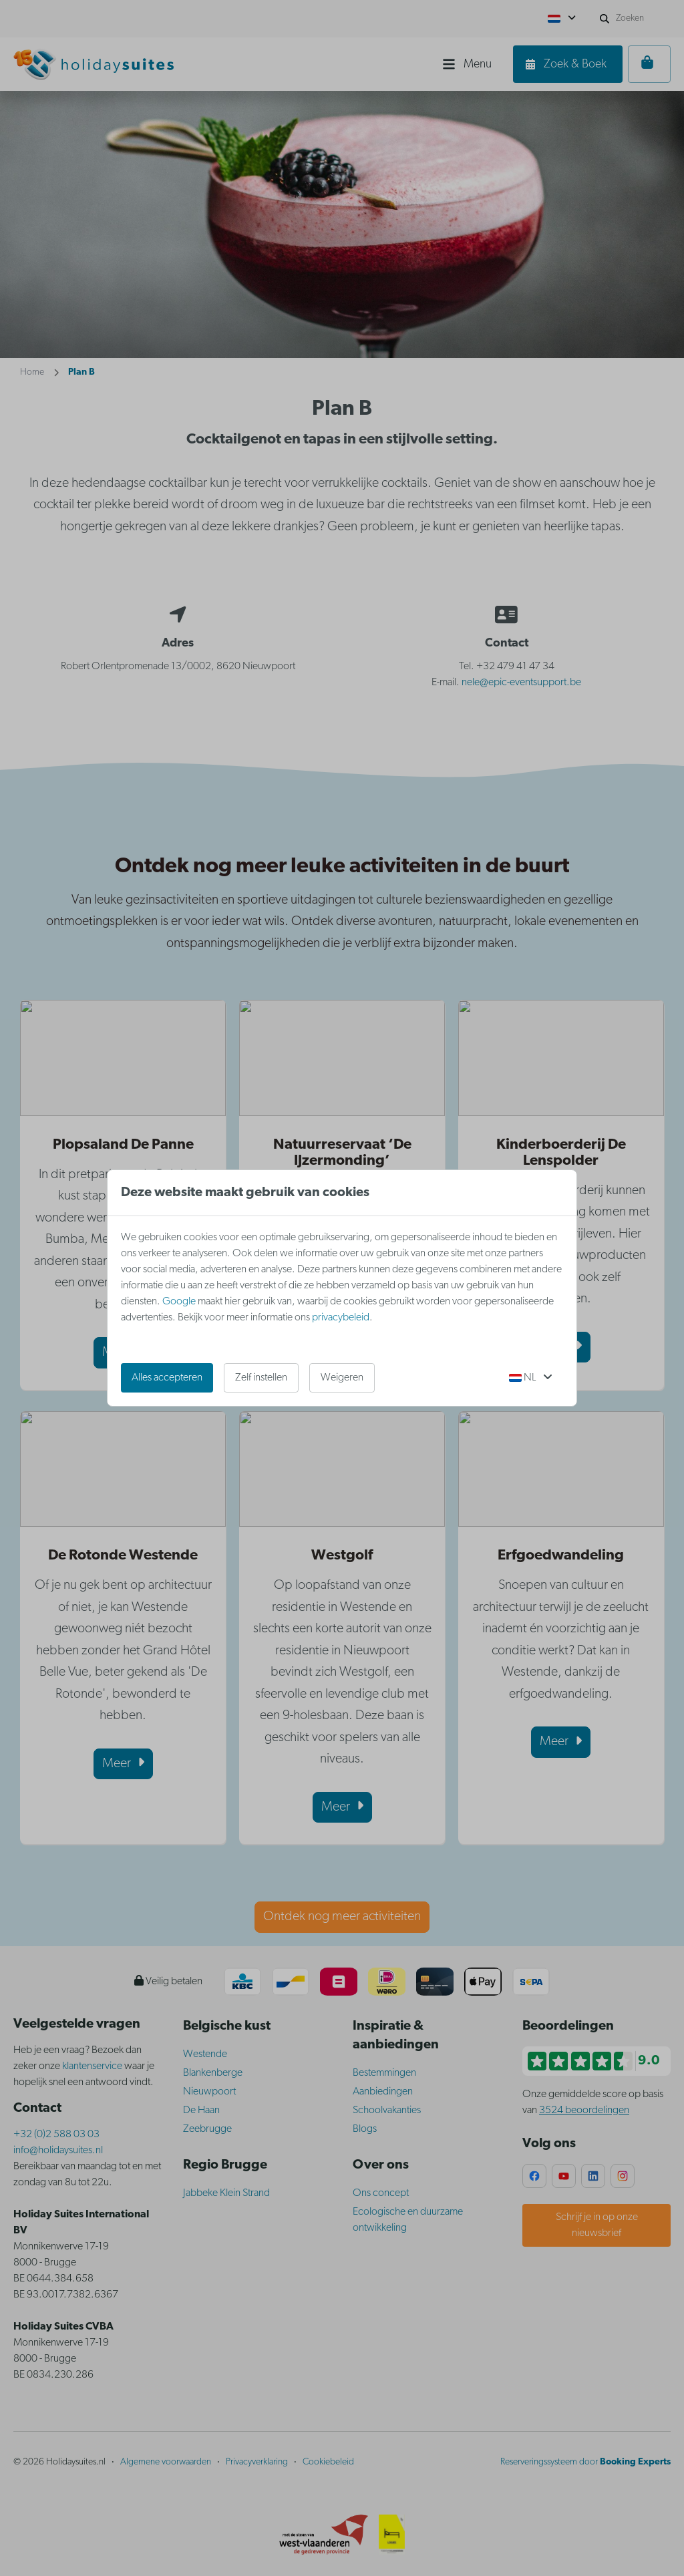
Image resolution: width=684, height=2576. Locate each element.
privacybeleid (340, 1317)
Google (179, 1301)
